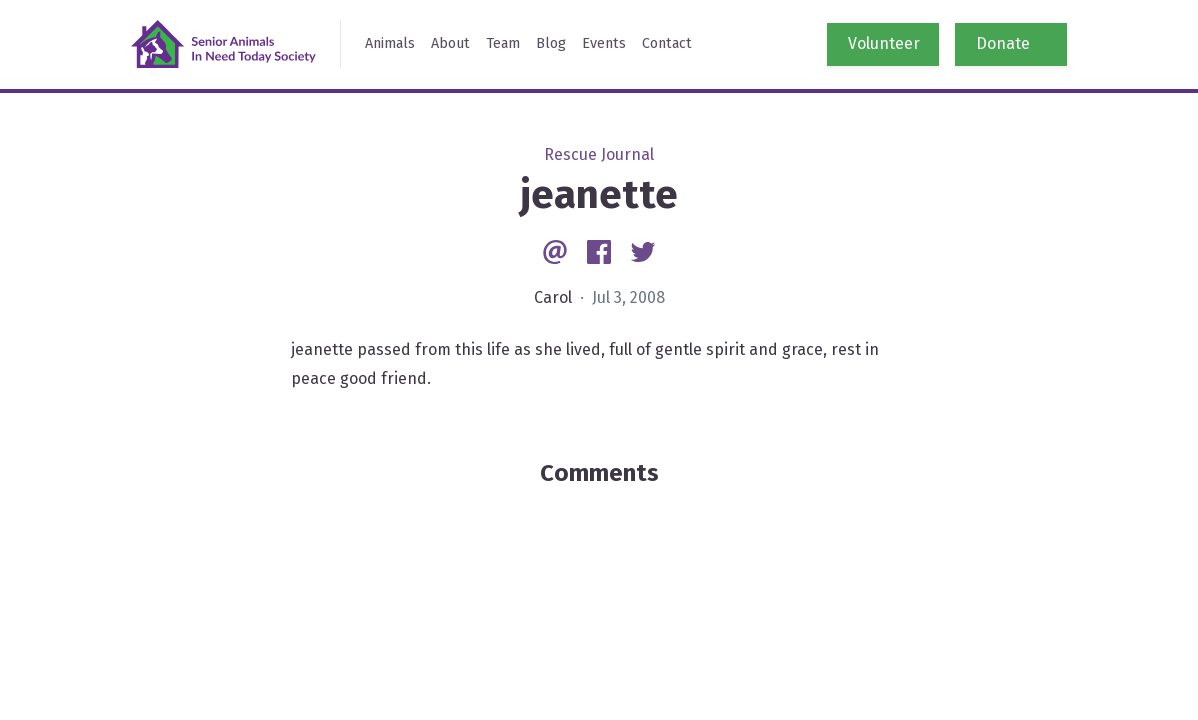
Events (604, 43)
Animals (390, 43)
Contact (667, 43)
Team (503, 43)
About (450, 43)
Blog (551, 43)
